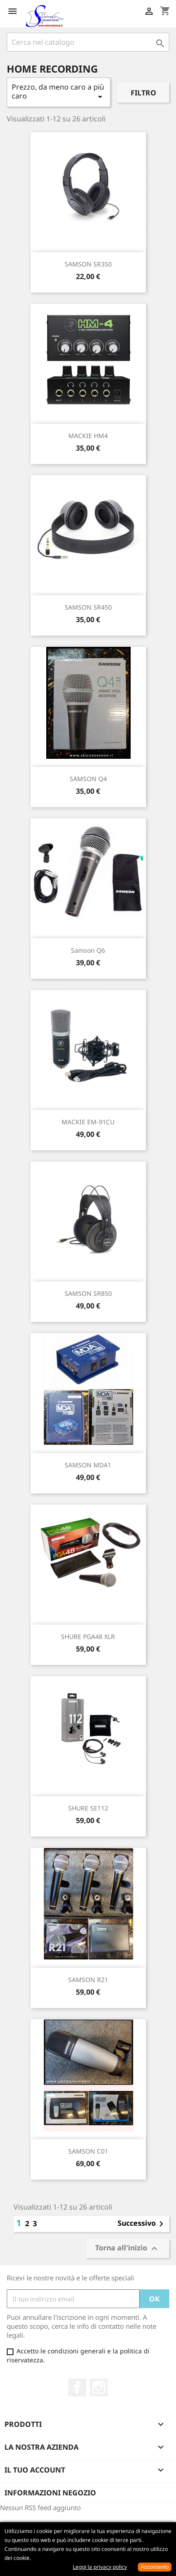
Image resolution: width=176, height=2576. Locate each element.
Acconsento (155, 2567)
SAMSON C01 (88, 2151)
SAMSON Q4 (88, 778)
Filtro (143, 93)
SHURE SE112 (88, 1808)
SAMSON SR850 (88, 1293)
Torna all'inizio (127, 2248)
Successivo (142, 2224)
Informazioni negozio (50, 2493)
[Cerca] (88, 42)
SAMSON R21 (88, 1979)
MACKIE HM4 (88, 435)
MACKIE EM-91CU (88, 1122)
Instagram (99, 2387)
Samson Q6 (88, 950)
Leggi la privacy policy (100, 2567)
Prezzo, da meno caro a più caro (59, 92)
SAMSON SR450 (88, 607)
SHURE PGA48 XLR (88, 1636)
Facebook (77, 2387)
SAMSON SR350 (88, 264)
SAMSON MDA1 (88, 1465)
